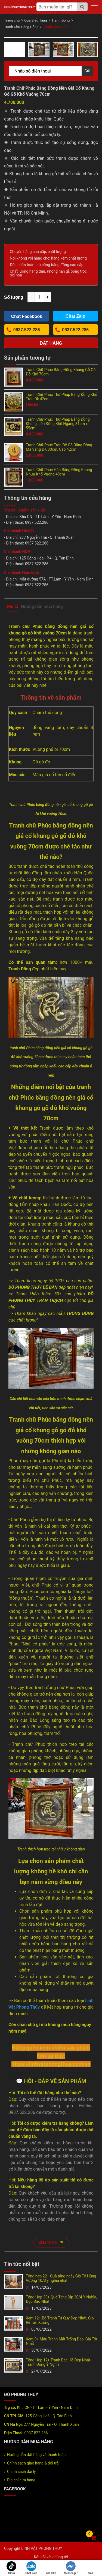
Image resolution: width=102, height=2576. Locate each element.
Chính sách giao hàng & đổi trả (32, 2463)
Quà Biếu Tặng (35, 20)
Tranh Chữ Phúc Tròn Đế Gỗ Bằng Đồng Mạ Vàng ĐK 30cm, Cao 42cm (59, 447)
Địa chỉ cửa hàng (21, 2480)
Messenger (71, 2568)
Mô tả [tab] (12, 606)
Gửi (87, 71)
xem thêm (51, 2242)
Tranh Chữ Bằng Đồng (21, 27)
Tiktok (11, 2568)
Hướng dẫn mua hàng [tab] (42, 606)
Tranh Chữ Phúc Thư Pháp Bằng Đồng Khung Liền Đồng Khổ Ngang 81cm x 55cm (58, 423)
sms (90, 2568)
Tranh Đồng (61, 20)
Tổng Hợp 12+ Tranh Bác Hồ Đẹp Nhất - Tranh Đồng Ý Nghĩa (59, 2362)
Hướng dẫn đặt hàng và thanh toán (36, 2454)
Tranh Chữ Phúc (55, 27)
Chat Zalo (31, 2568)
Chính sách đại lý (21, 2471)
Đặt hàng (51, 343)
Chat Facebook (26, 316)
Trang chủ (12, 20)
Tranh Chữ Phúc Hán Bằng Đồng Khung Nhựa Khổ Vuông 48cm (59, 472)
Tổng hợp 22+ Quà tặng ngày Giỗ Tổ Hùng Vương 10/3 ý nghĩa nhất (61, 2278)
